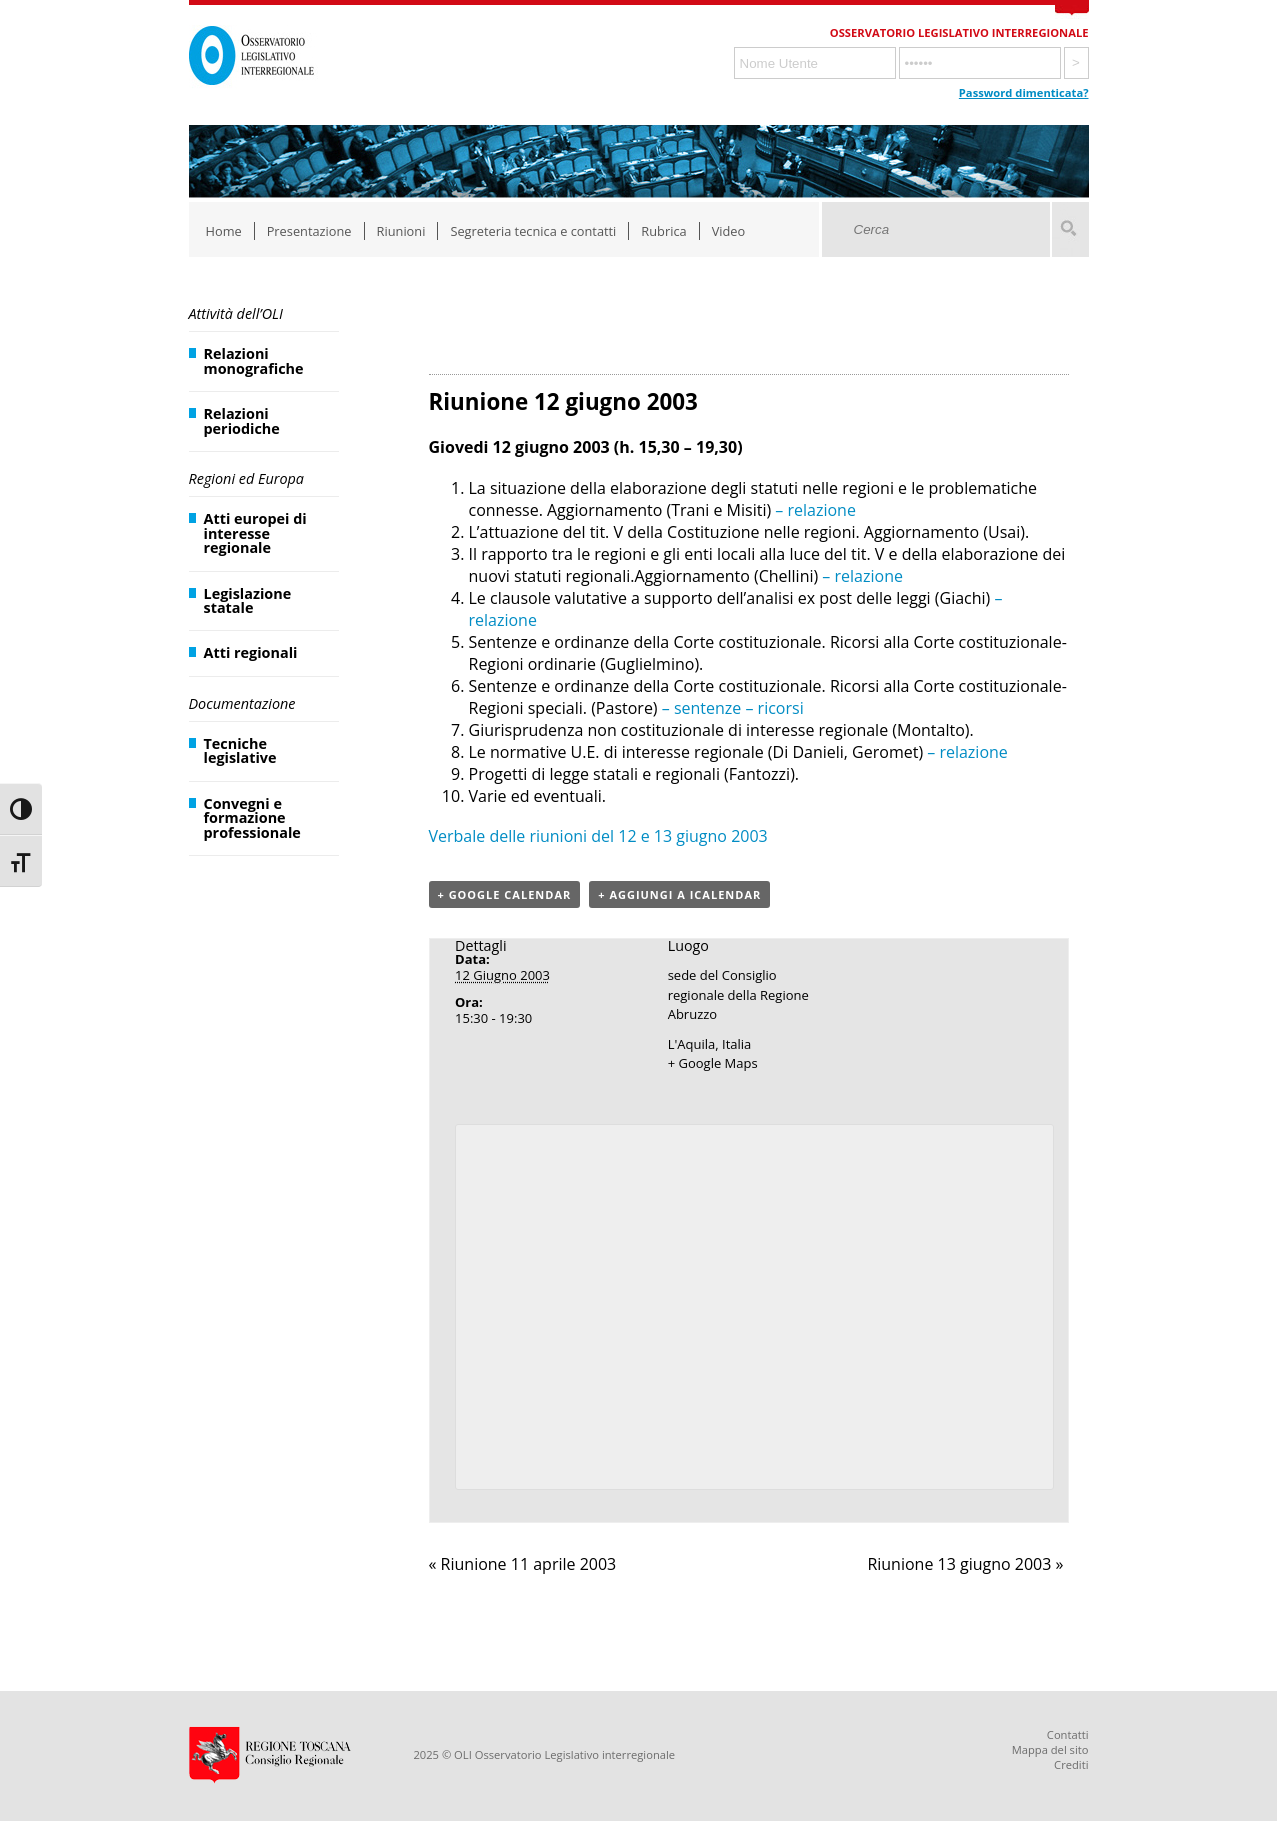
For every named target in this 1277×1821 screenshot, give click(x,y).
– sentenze (700, 708)
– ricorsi (772, 708)
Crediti (1071, 1764)
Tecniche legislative (240, 750)
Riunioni (401, 231)
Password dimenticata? (1024, 92)
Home (224, 231)
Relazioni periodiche (242, 420)
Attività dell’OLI (236, 313)
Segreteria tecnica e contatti (533, 231)
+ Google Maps (713, 1063)
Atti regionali (251, 652)
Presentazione (309, 231)
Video (729, 231)
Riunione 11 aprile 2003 (523, 1564)
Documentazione (242, 703)
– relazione (813, 510)
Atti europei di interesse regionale (255, 533)
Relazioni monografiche (254, 360)
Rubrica (663, 231)
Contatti (1068, 1734)
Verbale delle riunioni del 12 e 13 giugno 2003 (598, 836)
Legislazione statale (248, 600)
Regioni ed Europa (246, 478)
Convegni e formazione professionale (252, 818)
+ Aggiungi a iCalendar (679, 894)
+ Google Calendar (505, 894)
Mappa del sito (1050, 1749)
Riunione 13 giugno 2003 (965, 1564)
